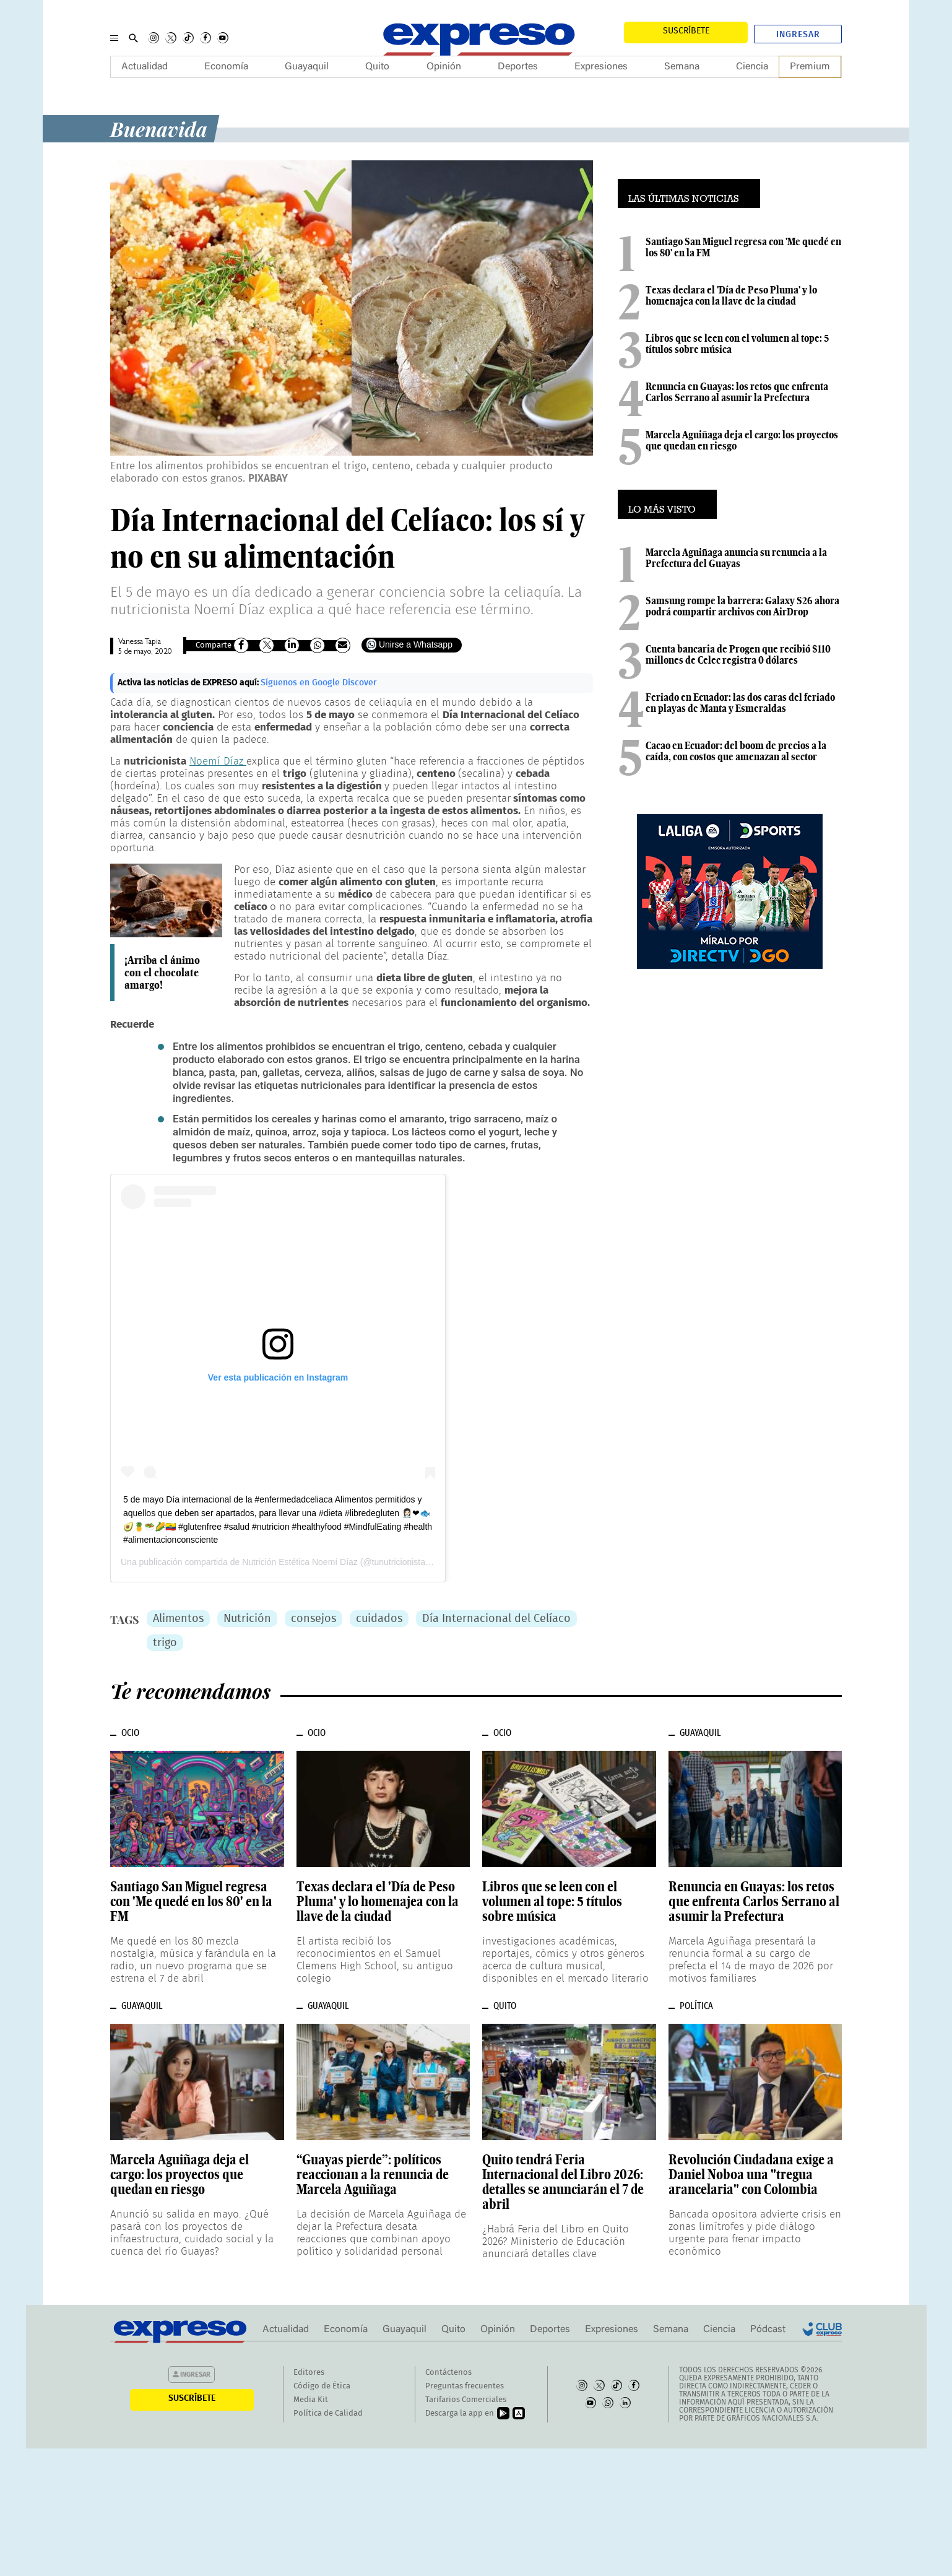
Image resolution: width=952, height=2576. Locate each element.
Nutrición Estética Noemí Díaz (300, 1562)
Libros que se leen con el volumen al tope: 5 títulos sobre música (737, 343)
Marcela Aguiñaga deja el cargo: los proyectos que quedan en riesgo (742, 440)
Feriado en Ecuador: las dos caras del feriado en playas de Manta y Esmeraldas (740, 702)
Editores (308, 2373)
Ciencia (752, 67)
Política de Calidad (328, 2413)
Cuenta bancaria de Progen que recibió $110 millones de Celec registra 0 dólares (738, 654)
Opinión (443, 67)
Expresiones (601, 67)
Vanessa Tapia (139, 642)
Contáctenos (448, 2373)
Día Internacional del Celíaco (496, 1618)
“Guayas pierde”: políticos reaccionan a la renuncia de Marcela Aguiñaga (372, 2174)
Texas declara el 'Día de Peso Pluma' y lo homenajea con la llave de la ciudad (731, 295)
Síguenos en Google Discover (319, 683)
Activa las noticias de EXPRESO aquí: (189, 683)
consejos (313, 1618)
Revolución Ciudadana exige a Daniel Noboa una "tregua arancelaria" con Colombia (751, 2174)
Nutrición (247, 1618)
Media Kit (310, 2400)
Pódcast (767, 2330)
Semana (681, 67)
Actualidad (144, 67)
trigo (165, 1643)
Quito (377, 67)
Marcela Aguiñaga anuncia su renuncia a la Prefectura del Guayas (736, 558)
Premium (810, 67)
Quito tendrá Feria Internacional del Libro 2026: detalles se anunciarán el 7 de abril (563, 2181)
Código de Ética (321, 2386)
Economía (226, 67)
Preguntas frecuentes (464, 2386)
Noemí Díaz (217, 761)
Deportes (518, 67)
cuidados (379, 1618)
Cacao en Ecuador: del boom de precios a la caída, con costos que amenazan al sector (736, 751)
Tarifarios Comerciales (465, 2400)
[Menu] (114, 37)
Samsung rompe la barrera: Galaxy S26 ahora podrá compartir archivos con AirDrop (742, 606)
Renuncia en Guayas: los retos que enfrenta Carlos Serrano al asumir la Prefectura (737, 392)
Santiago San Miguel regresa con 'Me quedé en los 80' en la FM (743, 247)
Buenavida (158, 128)
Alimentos (178, 1618)
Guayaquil (307, 67)
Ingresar (798, 34)
